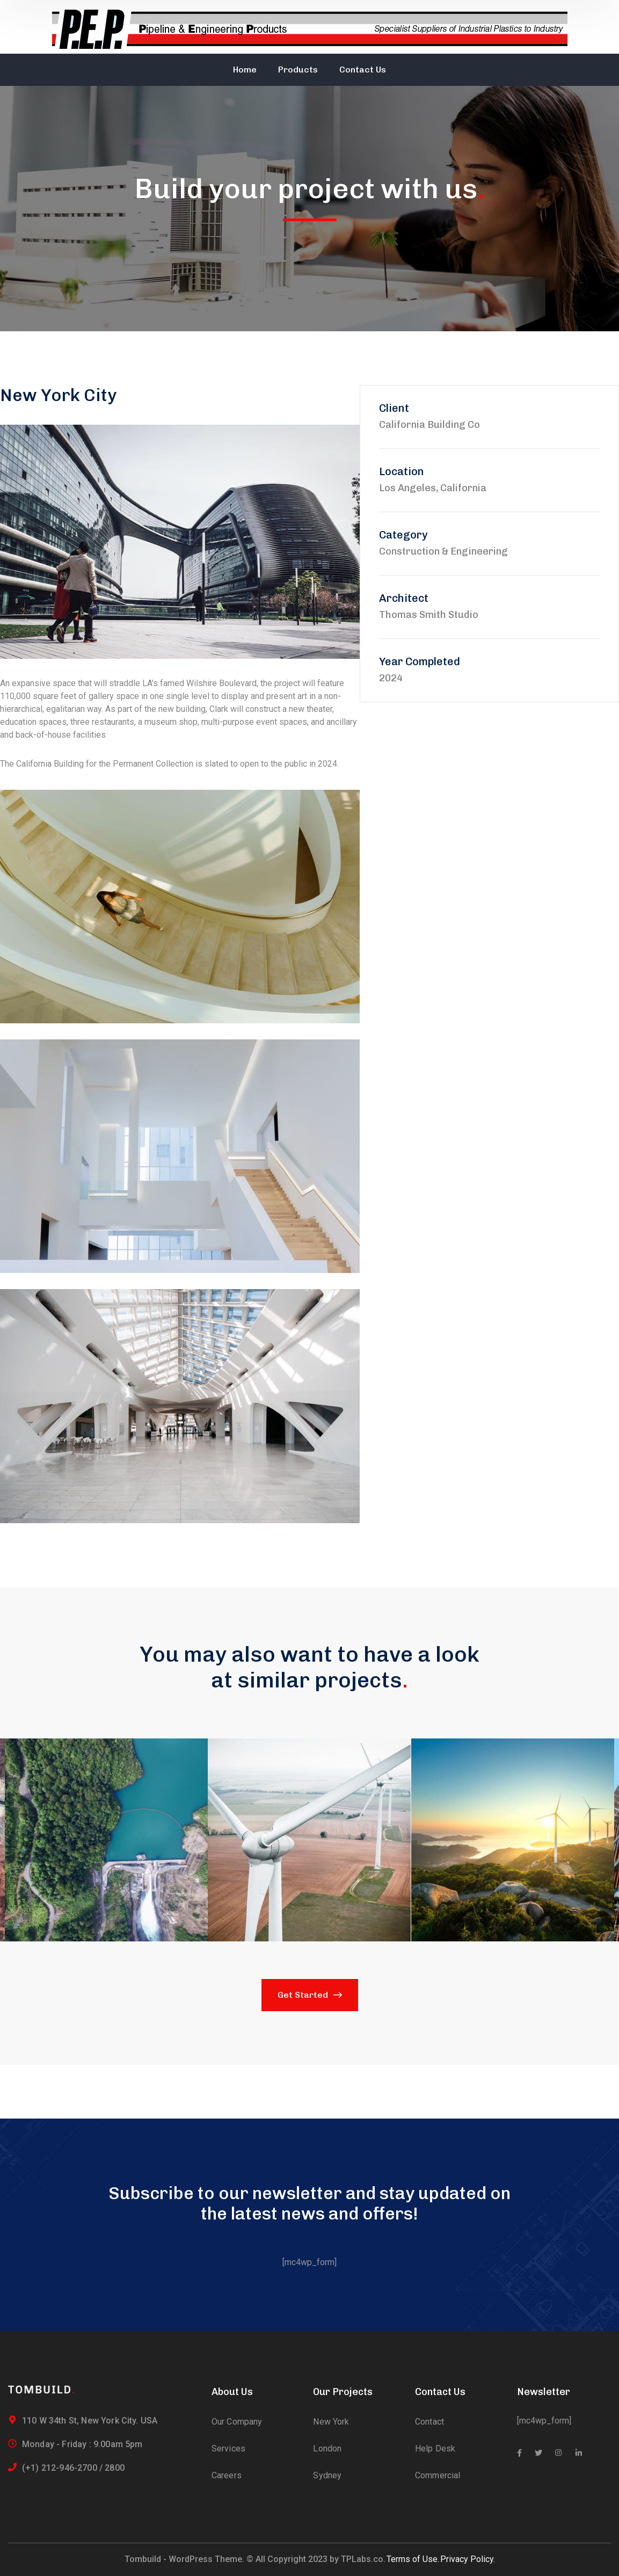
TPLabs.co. (363, 2559)
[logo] (41, 2389)
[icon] (519, 2453)
